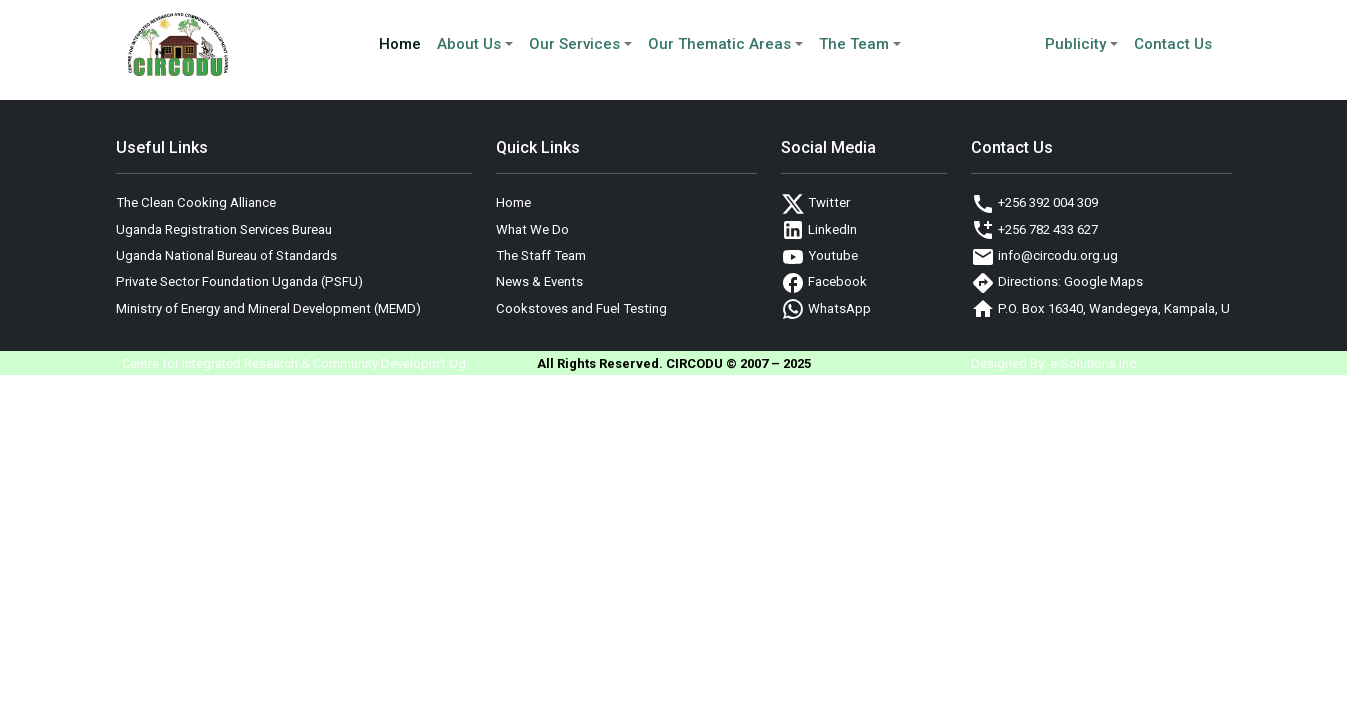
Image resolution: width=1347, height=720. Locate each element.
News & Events (539, 281)
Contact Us (1173, 44)
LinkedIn (819, 229)
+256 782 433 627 (1034, 229)
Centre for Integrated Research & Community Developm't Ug (294, 363)
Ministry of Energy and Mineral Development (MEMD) (268, 308)
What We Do (532, 229)
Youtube (819, 255)
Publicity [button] (1075, 44)
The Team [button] (854, 44)
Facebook (824, 281)
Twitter (815, 202)
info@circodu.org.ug (1044, 255)
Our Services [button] (574, 44)
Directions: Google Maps (1057, 281)
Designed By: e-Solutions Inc (1053, 363)
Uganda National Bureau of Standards (226, 255)
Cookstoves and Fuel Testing (581, 308)
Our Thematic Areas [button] (719, 44)
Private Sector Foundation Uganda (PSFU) (239, 281)
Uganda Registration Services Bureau (224, 229)
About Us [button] (469, 44)
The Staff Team (541, 255)
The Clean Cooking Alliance (196, 202)
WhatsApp (826, 308)
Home (400, 44)
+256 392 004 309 (1034, 202)
